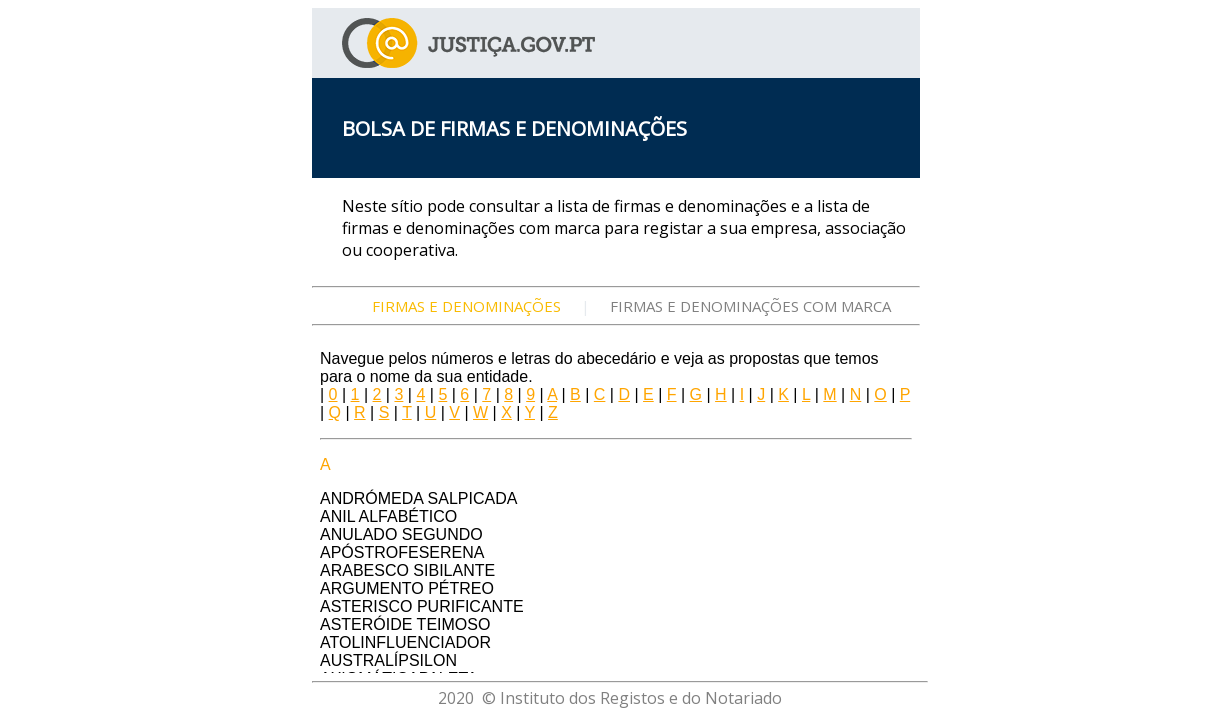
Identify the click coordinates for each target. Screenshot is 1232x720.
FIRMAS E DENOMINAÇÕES (466, 306)
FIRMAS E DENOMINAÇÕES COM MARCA (750, 306)
